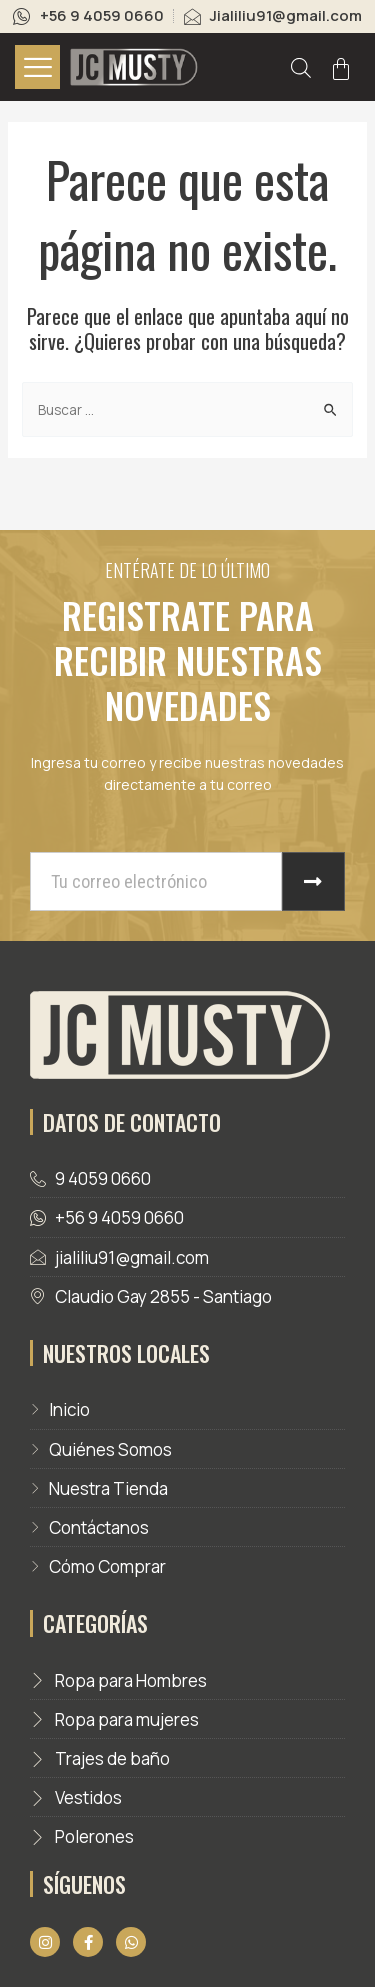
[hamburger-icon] (37, 67)
